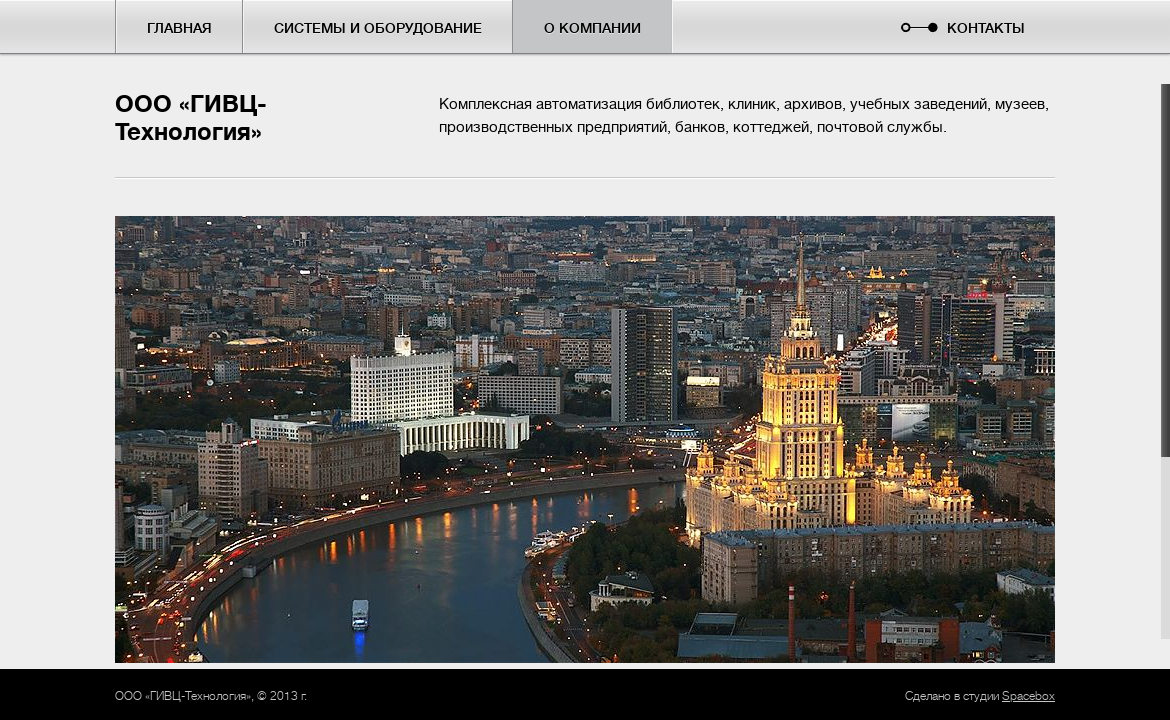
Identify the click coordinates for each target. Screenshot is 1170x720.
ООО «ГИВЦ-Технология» (191, 118)
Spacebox (1028, 696)
